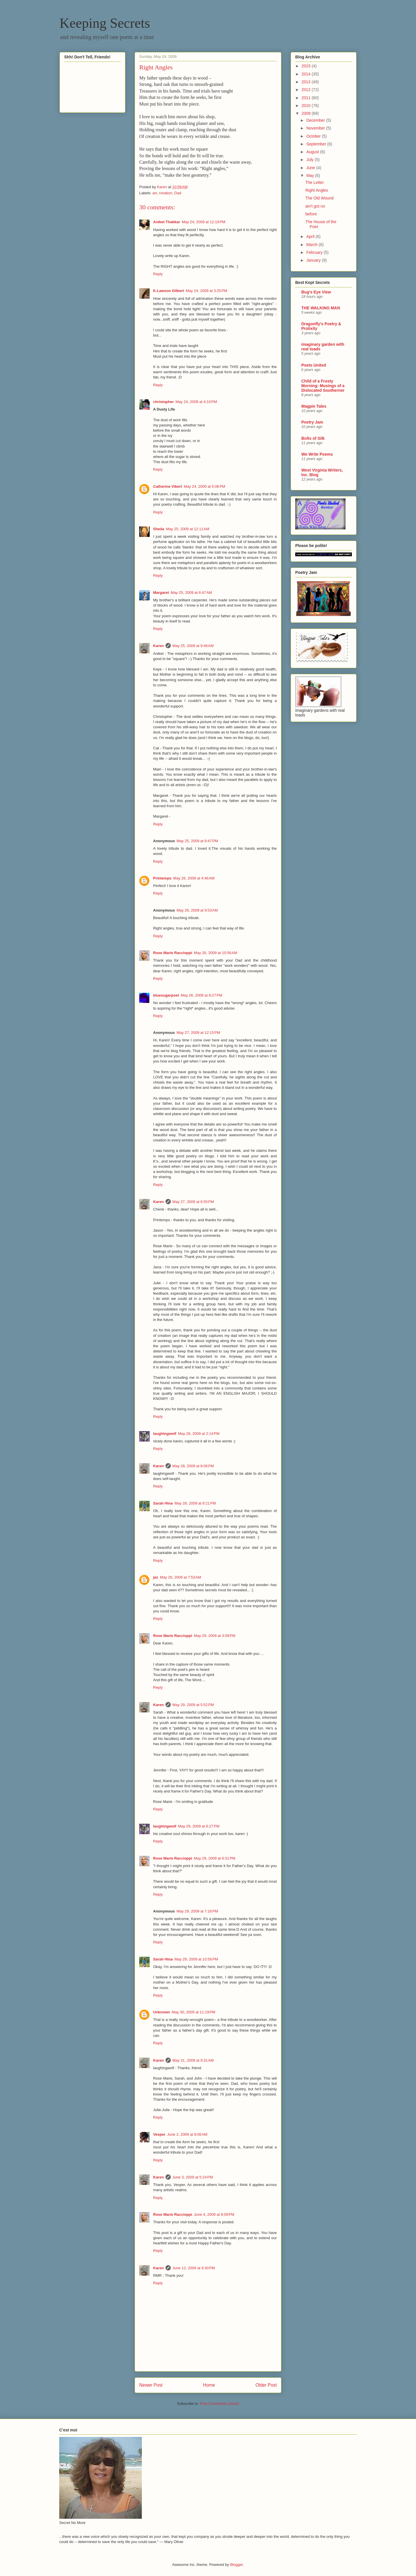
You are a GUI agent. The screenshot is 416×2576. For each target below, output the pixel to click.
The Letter (314, 182)
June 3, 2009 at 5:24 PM (192, 2177)
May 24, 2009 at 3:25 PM (206, 291)
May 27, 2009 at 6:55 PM (193, 1202)
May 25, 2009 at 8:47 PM (197, 841)
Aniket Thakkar (166, 222)
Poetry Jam (312, 422)
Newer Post (151, 2385)
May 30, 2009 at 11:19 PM (194, 2012)
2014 (307, 74)
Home (209, 2385)
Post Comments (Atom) (219, 2403)
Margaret (161, 592)
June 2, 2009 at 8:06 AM (187, 2134)
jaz (155, 1577)
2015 (307, 66)
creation (165, 193)
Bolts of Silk (313, 438)
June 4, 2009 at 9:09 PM (214, 2214)
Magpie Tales (313, 406)
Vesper (159, 2134)
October (314, 136)
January (314, 260)
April (310, 236)
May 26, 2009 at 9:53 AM (197, 910)
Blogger (236, 2564)
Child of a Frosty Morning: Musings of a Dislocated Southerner (322, 386)
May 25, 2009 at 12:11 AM (187, 529)
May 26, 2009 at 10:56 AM (215, 953)
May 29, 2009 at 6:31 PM (214, 1858)
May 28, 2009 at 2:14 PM (198, 1433)
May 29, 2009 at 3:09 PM (214, 1635)
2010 (307, 105)
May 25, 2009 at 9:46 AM (193, 646)
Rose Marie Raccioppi (172, 953)
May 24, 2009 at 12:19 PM (203, 222)
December (316, 120)
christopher (163, 402)
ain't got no (315, 206)
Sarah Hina (163, 1503)
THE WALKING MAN (320, 308)
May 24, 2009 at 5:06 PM (204, 486)
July (310, 159)
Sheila (158, 529)
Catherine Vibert (167, 486)
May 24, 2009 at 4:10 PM (196, 402)
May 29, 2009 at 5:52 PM (193, 1705)
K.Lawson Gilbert (168, 291)
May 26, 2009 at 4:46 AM (194, 878)
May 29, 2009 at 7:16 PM (197, 1911)
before (311, 214)
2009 (307, 113)
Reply (158, 274)
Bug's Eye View (316, 292)
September (316, 144)
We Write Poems (317, 454)
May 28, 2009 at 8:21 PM (195, 1503)
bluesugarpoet (166, 995)
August (313, 151)
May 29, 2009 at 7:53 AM (180, 1577)
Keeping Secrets (105, 23)
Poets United (313, 365)
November (316, 128)
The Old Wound (319, 198)
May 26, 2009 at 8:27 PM (201, 995)
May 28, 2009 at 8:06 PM (193, 1466)
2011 (307, 97)
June (311, 167)
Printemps (162, 878)
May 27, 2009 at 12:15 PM (198, 1032)
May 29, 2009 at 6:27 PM (198, 1826)
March (312, 244)
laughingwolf (164, 1433)
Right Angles (316, 190)
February (315, 252)
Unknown (161, 2012)
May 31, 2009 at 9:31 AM (193, 2060)
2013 (307, 82)
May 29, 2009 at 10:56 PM (196, 1959)
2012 (307, 89)
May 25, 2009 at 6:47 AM (191, 592)
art (155, 193)
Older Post (266, 2385)
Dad (177, 193)
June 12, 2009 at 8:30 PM (193, 2268)
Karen (158, 646)
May (310, 175)
